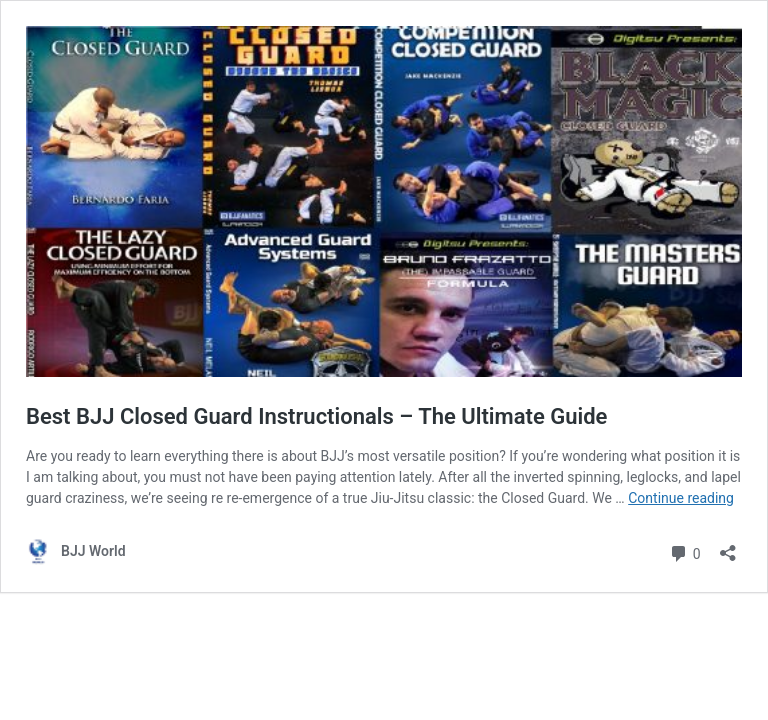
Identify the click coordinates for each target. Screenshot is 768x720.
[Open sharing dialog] (728, 546)
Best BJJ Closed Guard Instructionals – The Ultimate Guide (316, 416)
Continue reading (681, 498)
